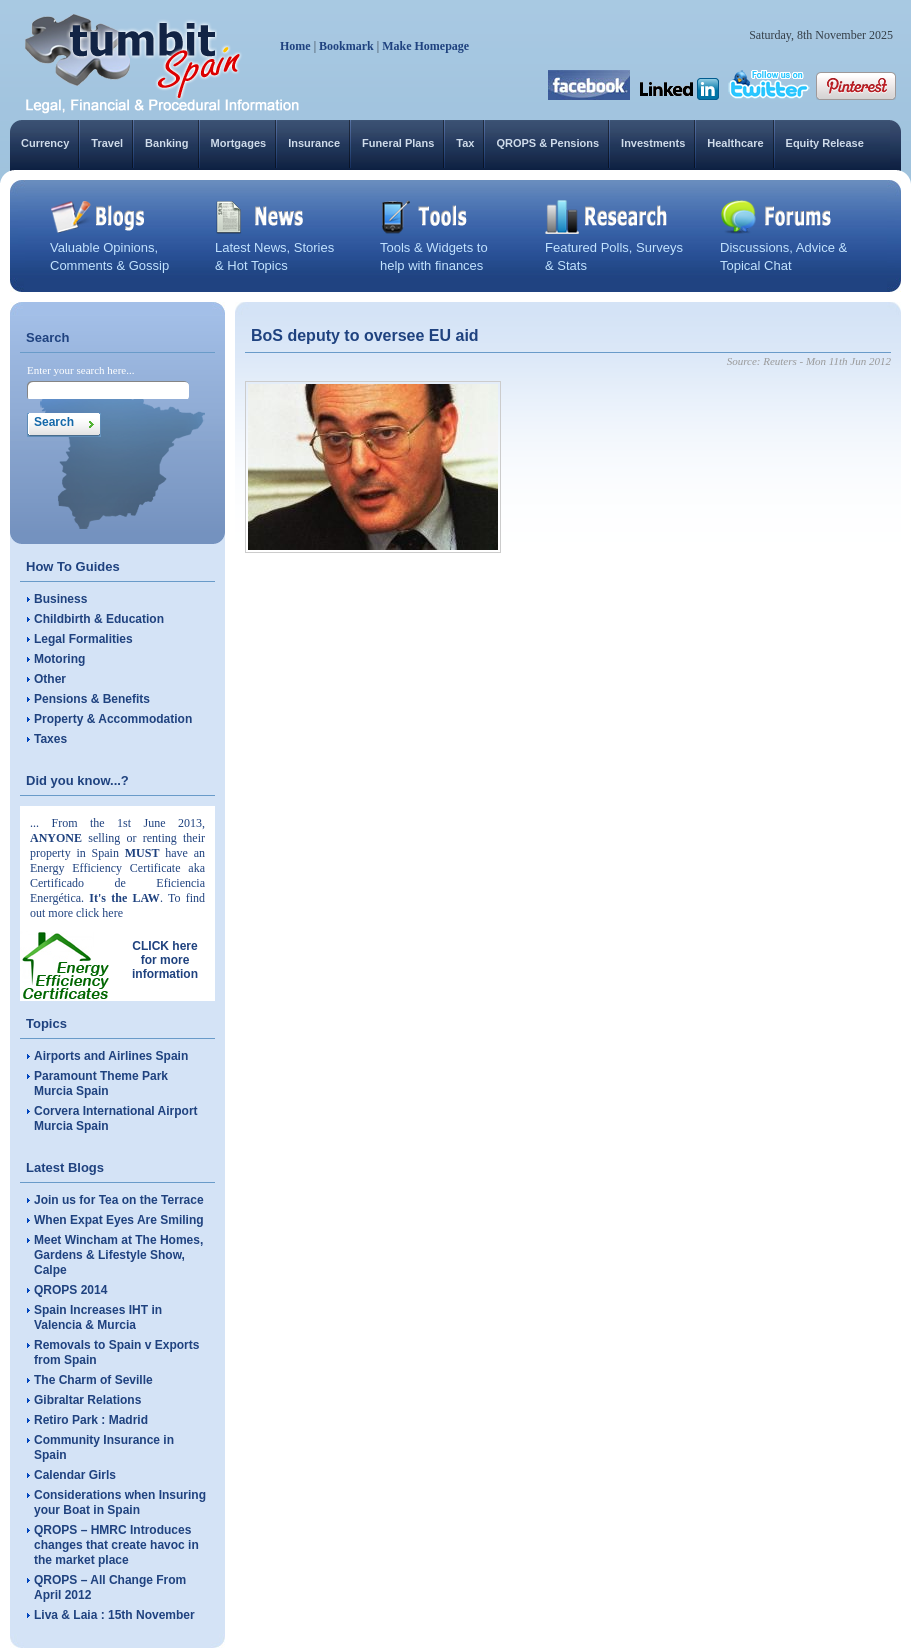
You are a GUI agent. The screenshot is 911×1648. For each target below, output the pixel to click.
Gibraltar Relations (87, 1400)
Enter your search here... (81, 370)
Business (60, 599)
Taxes (50, 739)
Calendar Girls (75, 1475)
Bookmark (346, 46)
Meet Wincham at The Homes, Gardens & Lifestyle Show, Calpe (118, 1255)
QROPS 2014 (70, 1290)
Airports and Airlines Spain (111, 1056)
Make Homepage (425, 46)
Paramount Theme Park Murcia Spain (101, 1083)
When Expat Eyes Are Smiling (119, 1220)
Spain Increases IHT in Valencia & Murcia (98, 1317)
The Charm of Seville (93, 1380)
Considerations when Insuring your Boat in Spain (120, 1502)
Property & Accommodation (113, 719)
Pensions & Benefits (92, 699)
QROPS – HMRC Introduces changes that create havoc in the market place (116, 1545)
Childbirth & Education (99, 619)
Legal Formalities (83, 639)
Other (50, 679)
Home (295, 46)
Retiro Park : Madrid (91, 1420)
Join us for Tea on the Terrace (119, 1200)
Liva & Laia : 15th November (114, 1615)
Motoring (59, 659)
